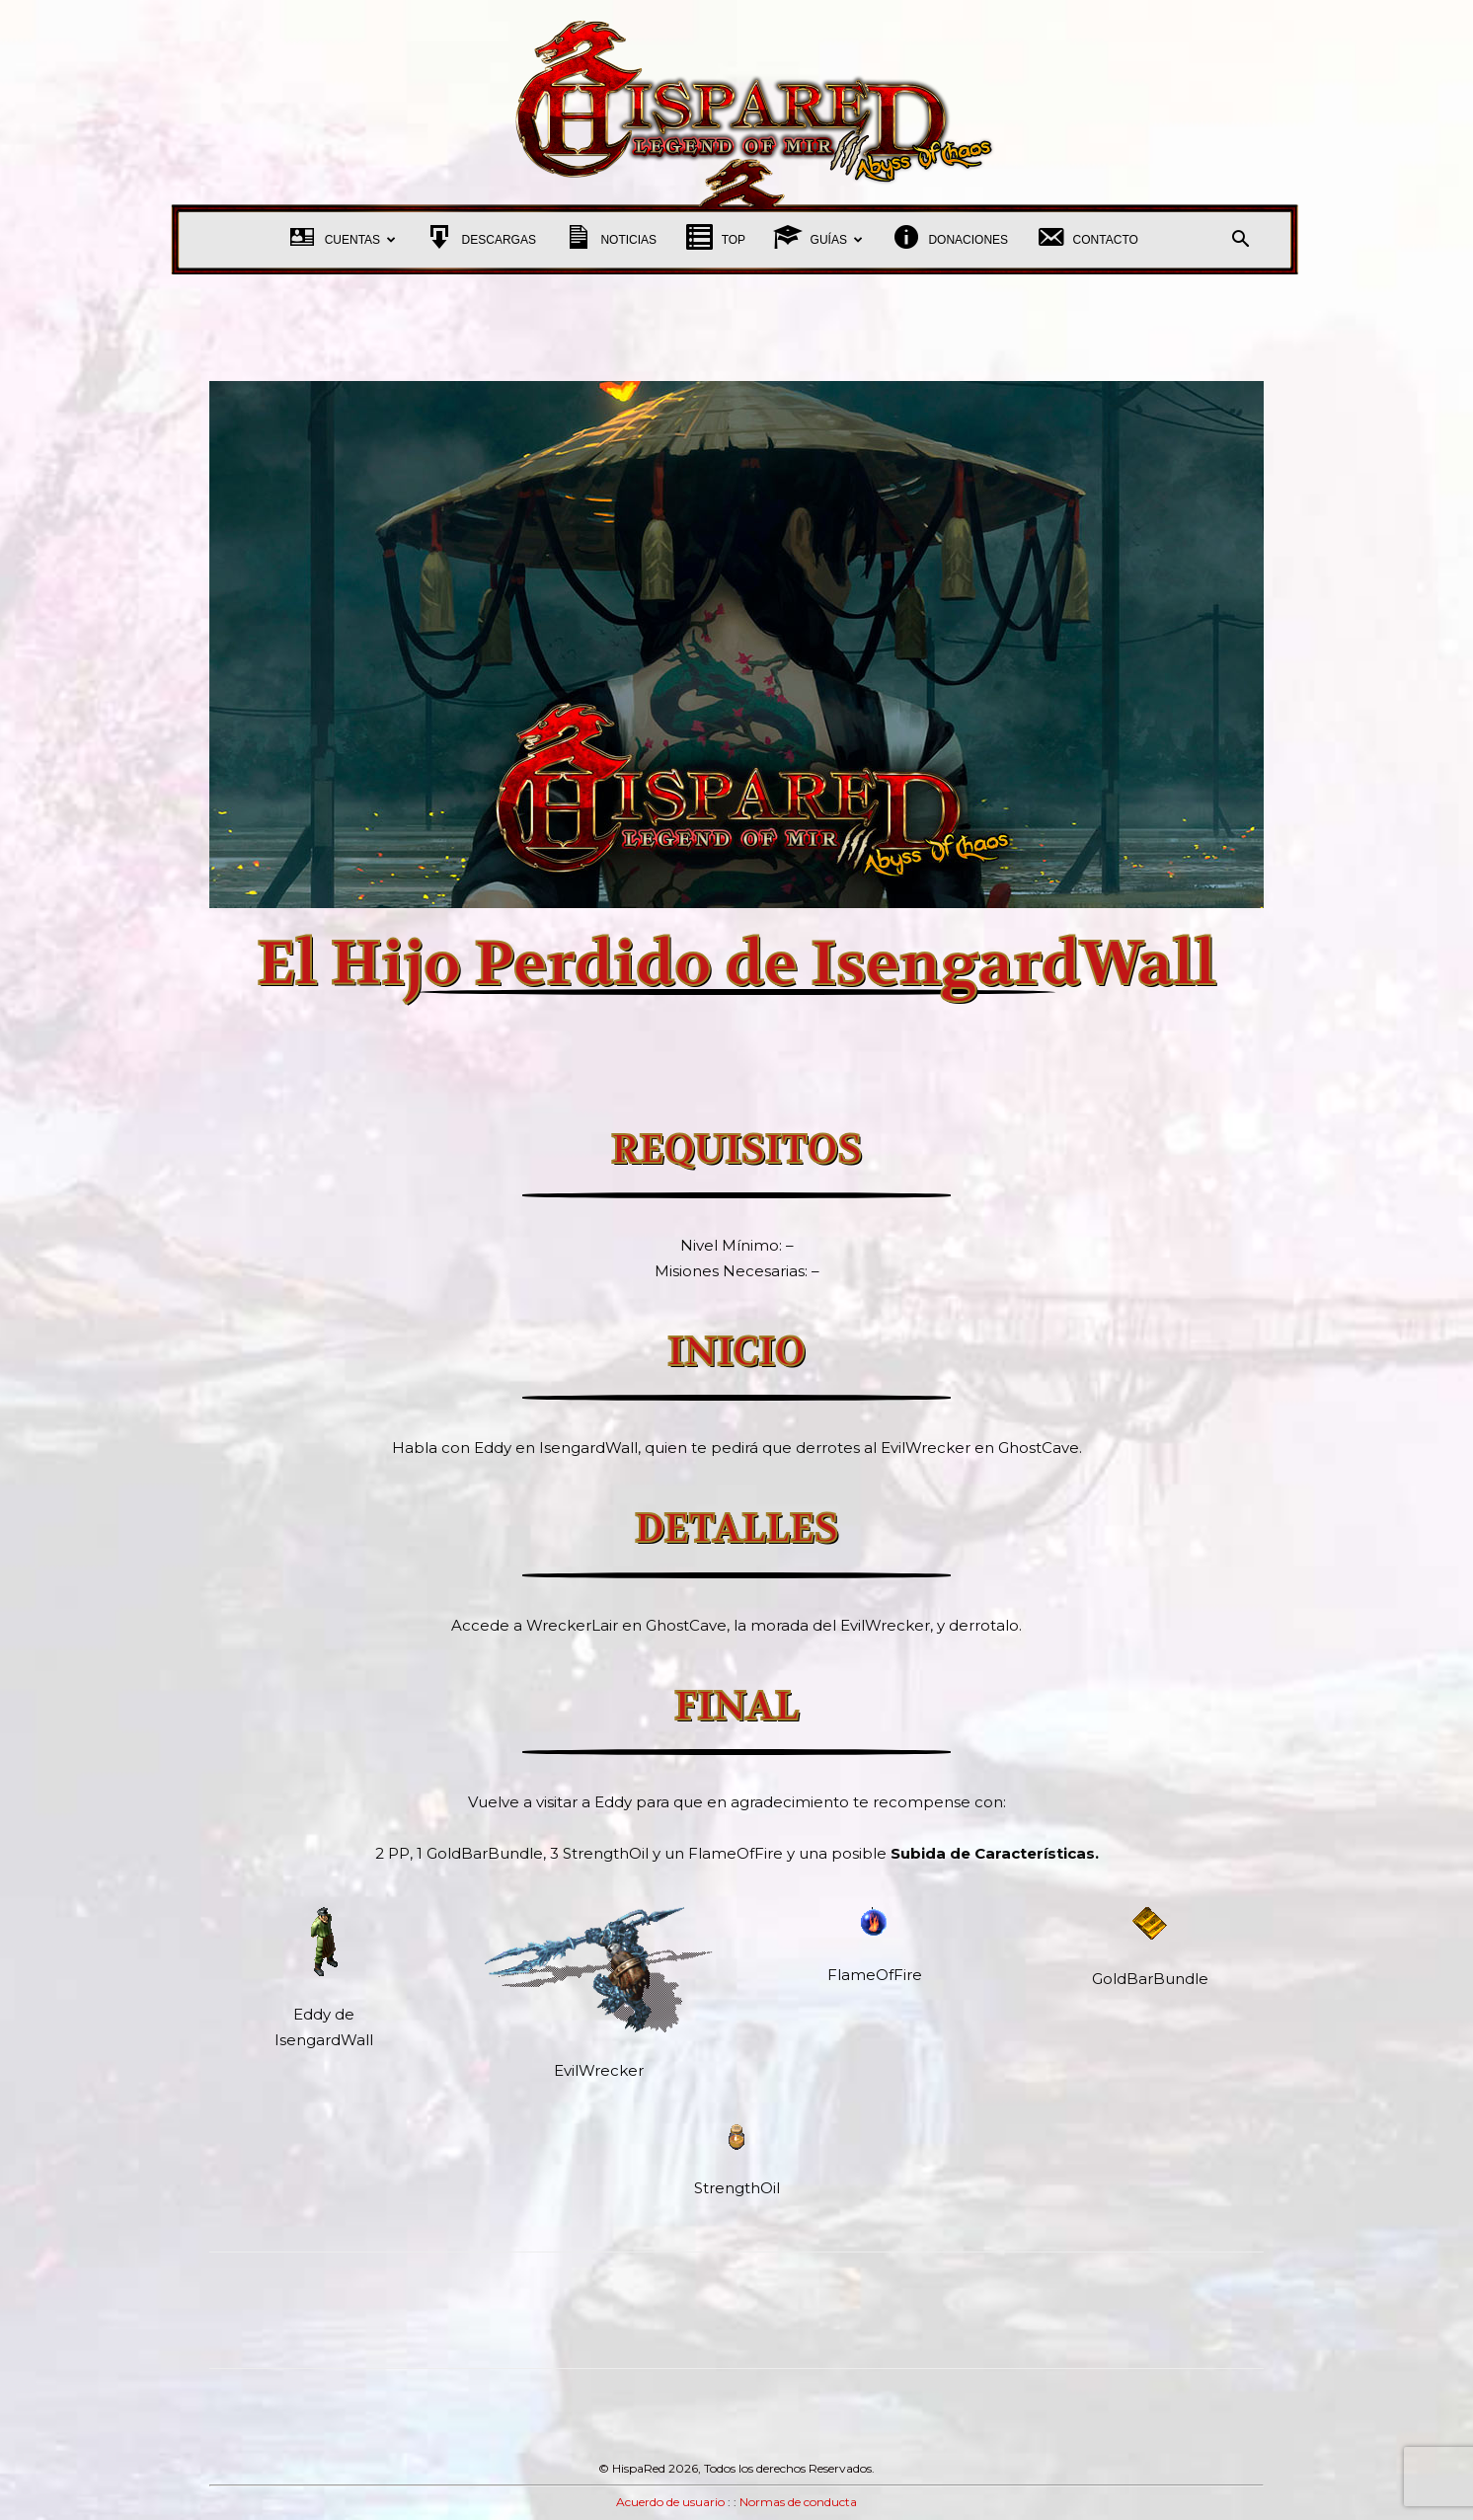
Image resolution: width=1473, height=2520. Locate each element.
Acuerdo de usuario (670, 2501)
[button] (1240, 241)
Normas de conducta (798, 2501)
